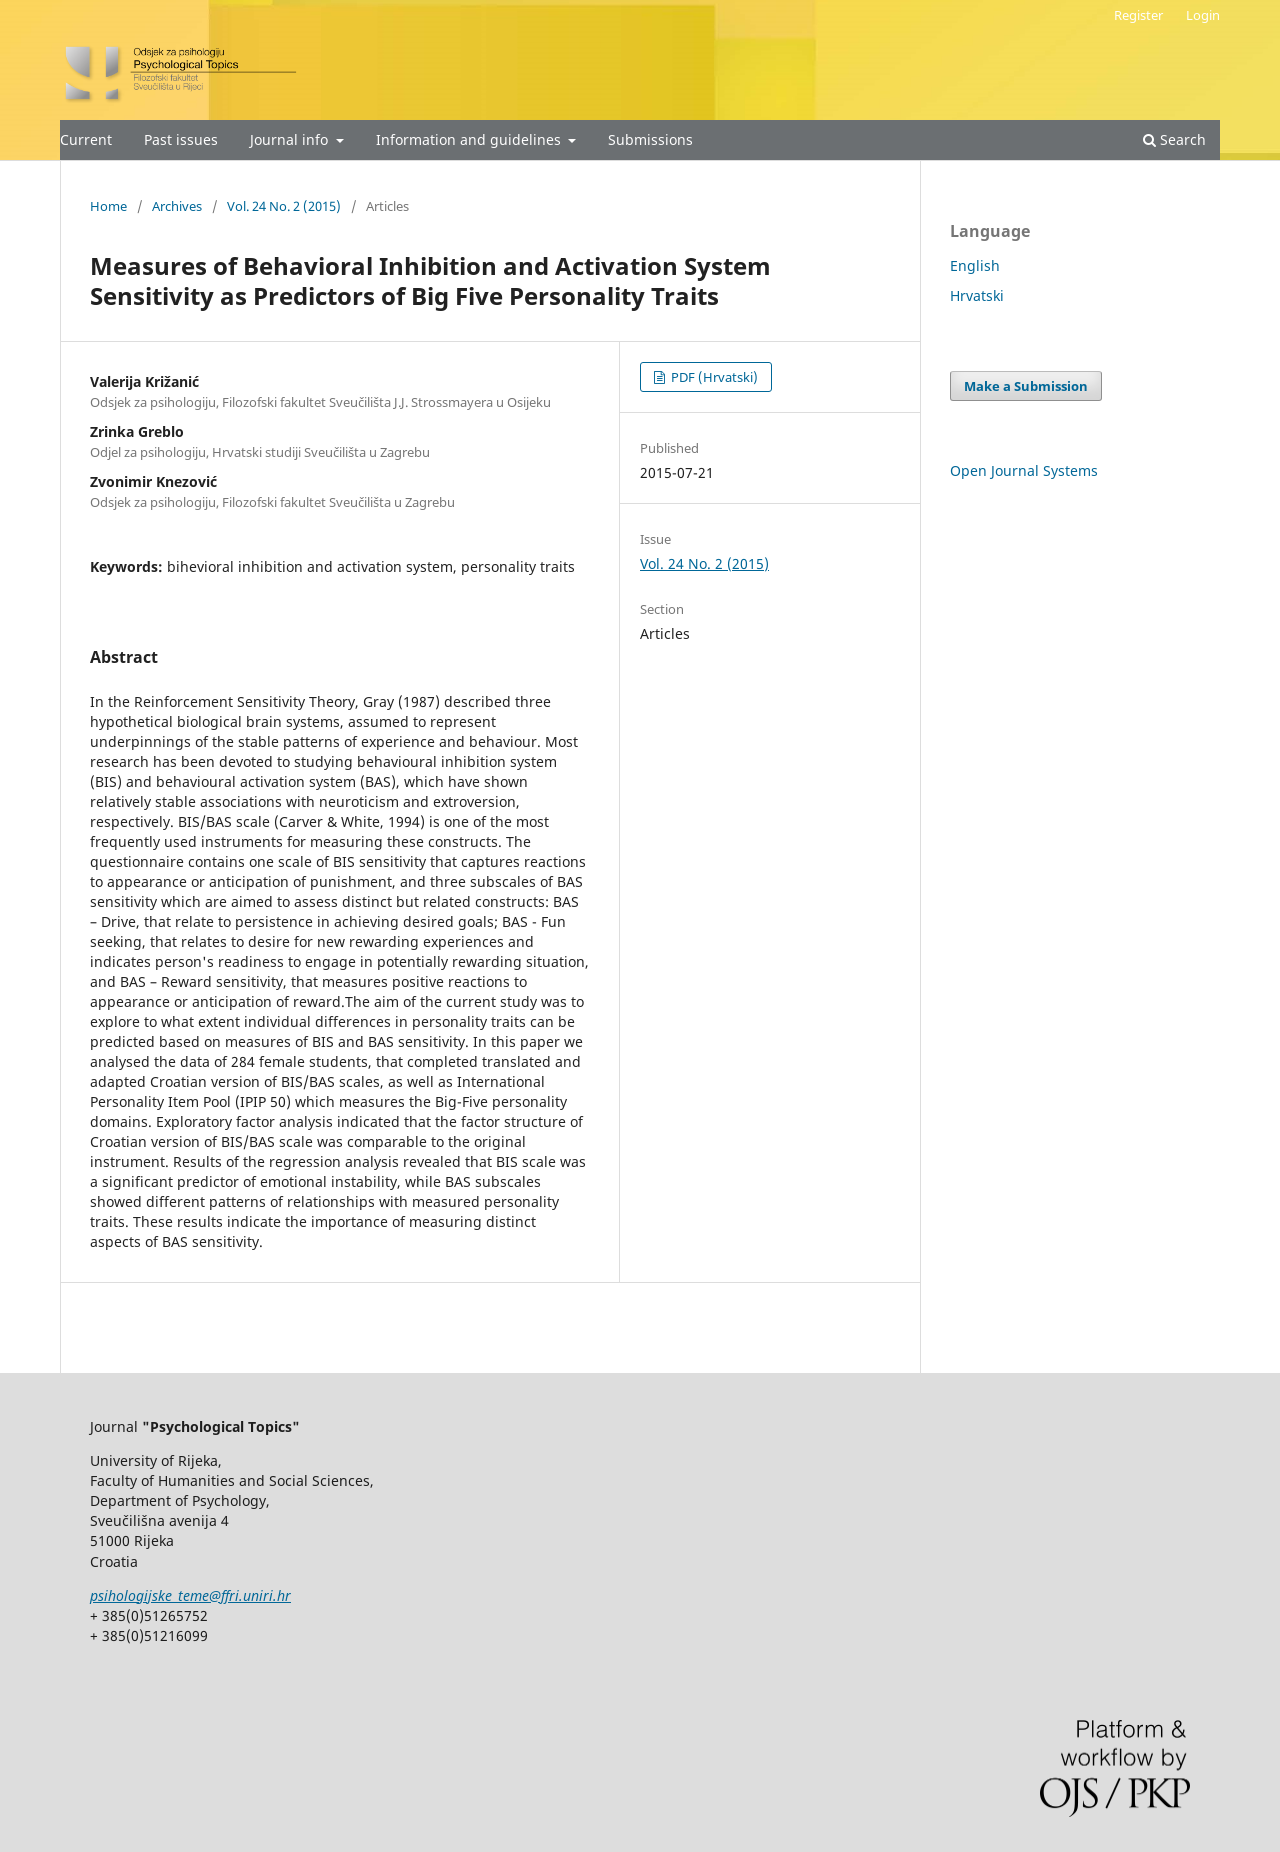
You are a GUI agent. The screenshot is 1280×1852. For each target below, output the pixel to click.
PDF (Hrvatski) (713, 377)
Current (86, 139)
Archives (177, 206)
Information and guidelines (470, 139)
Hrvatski (977, 295)
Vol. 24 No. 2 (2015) (284, 206)
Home (108, 206)
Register (1138, 15)
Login (1203, 15)
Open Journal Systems (1024, 470)
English (975, 265)
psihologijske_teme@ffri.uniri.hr (190, 1595)
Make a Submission (1026, 386)
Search (1174, 139)
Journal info (291, 139)
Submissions (650, 139)
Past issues (181, 139)
